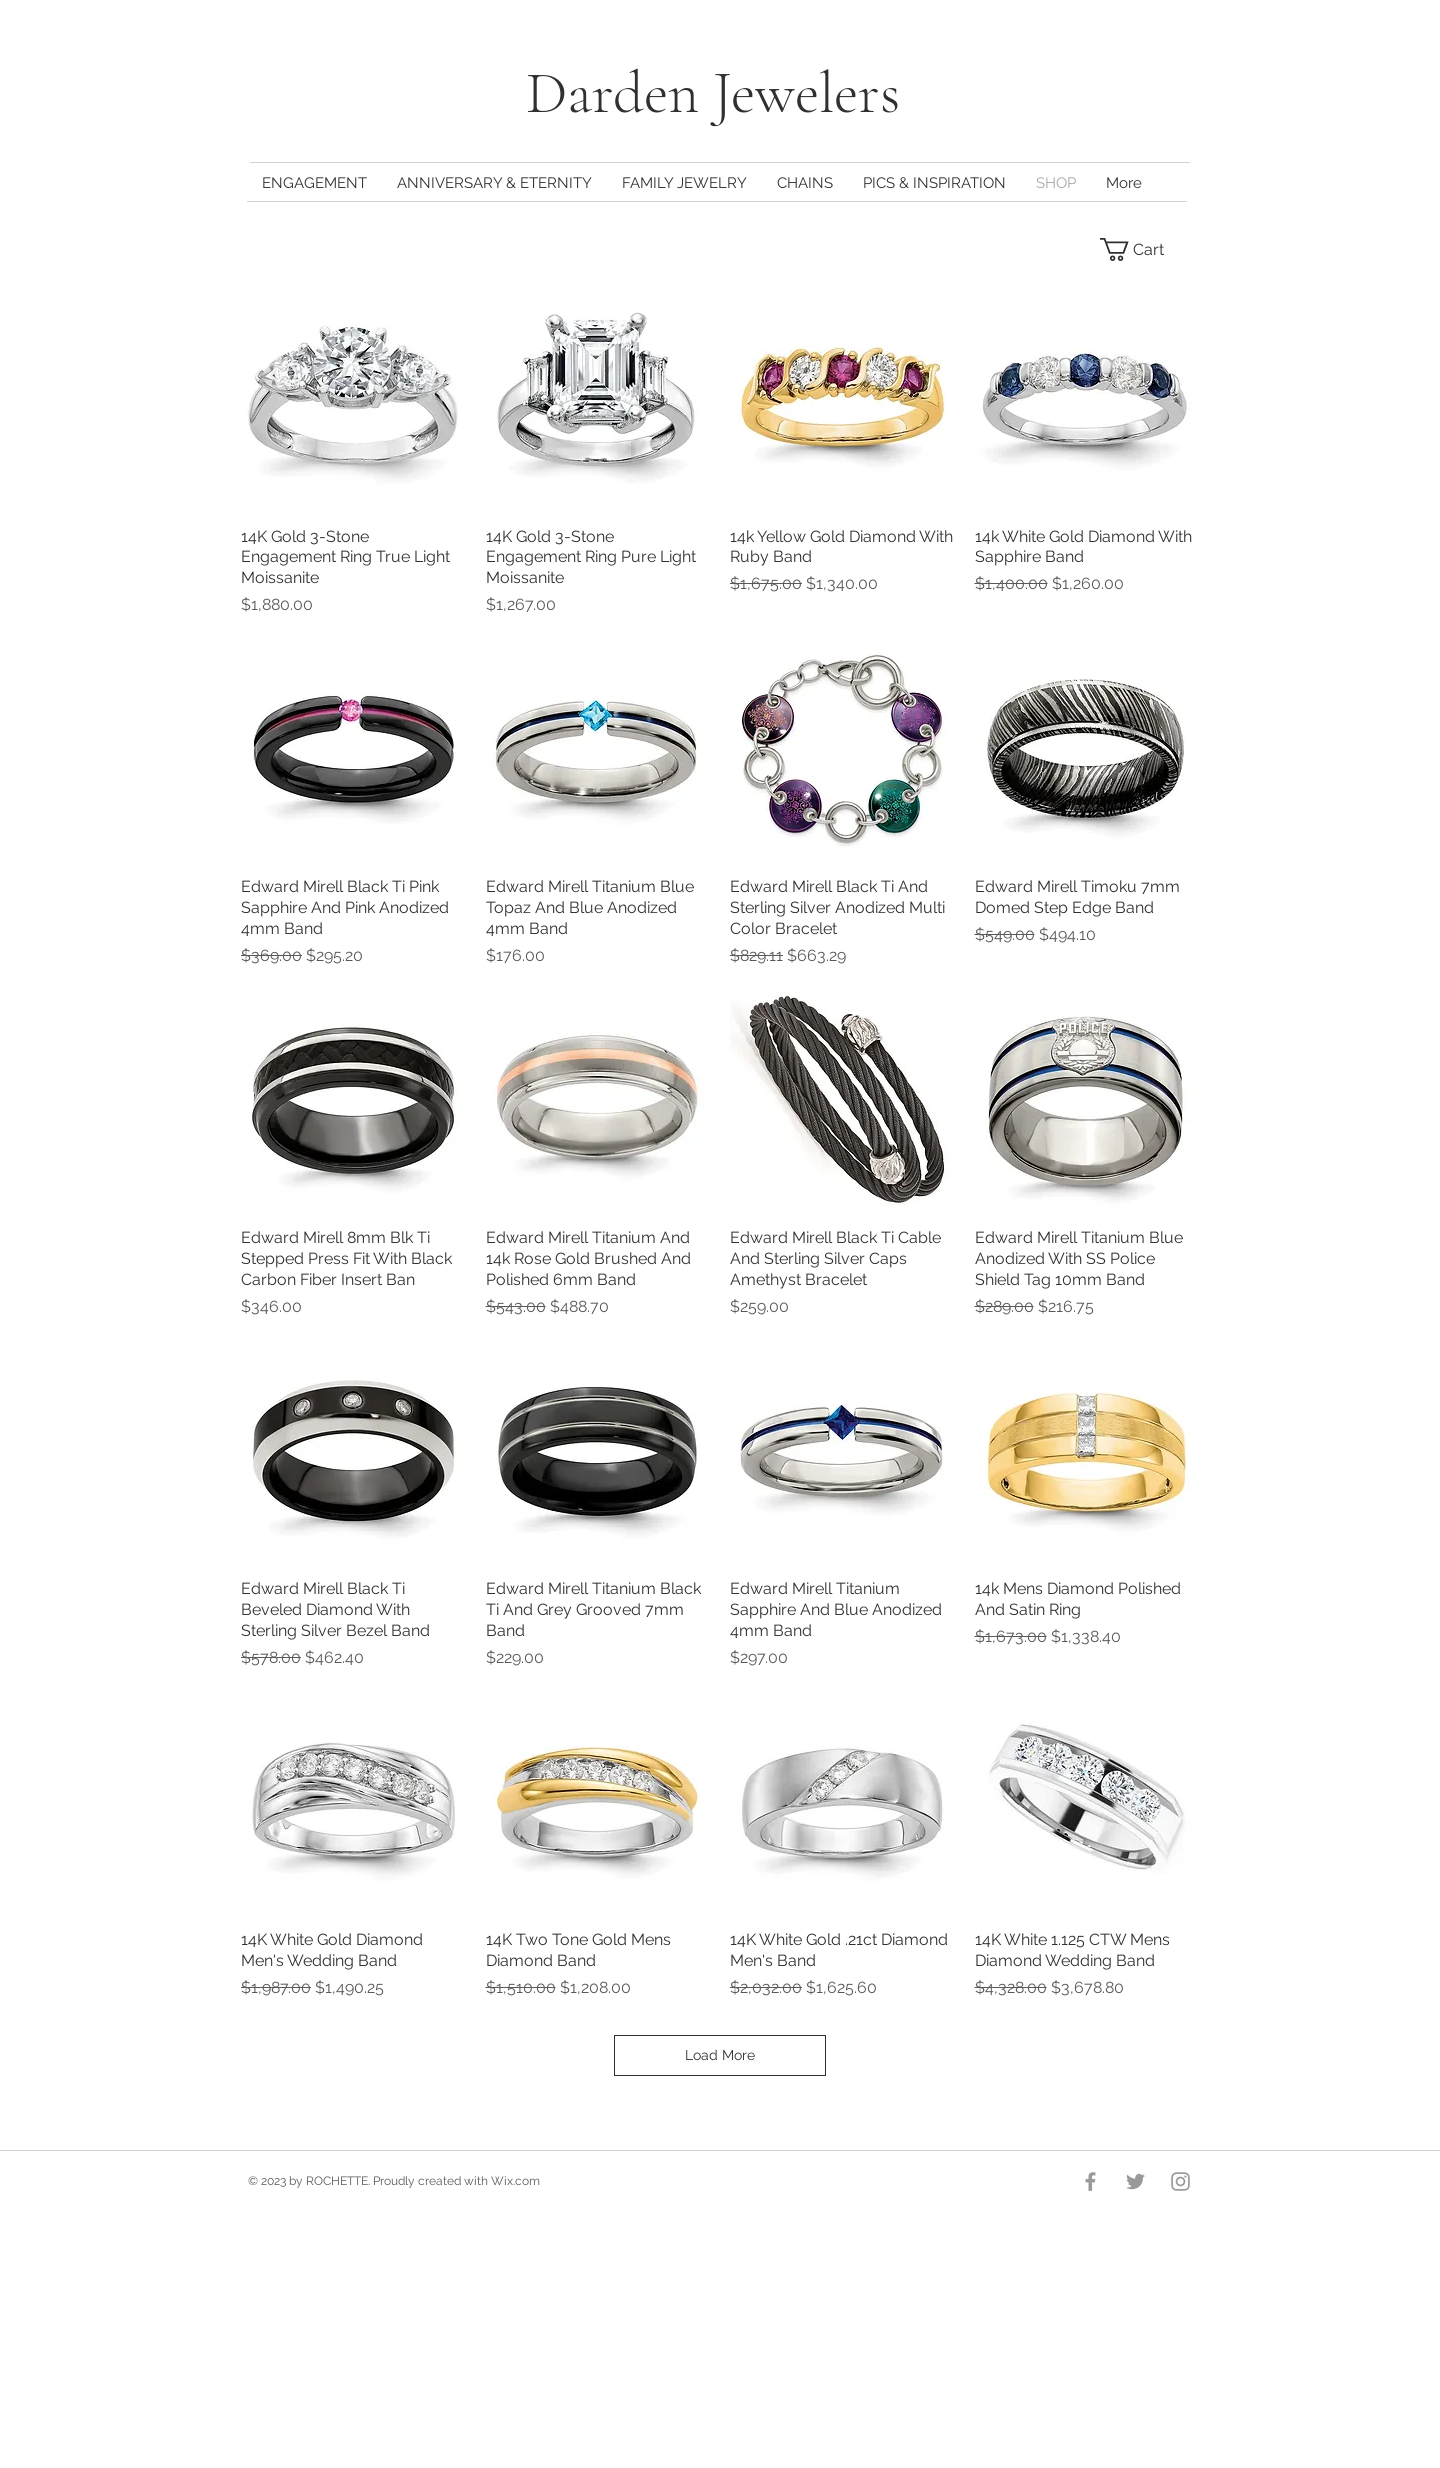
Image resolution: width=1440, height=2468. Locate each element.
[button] (1144, 249)
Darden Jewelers (720, 93)
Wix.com (515, 2181)
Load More (720, 2055)
